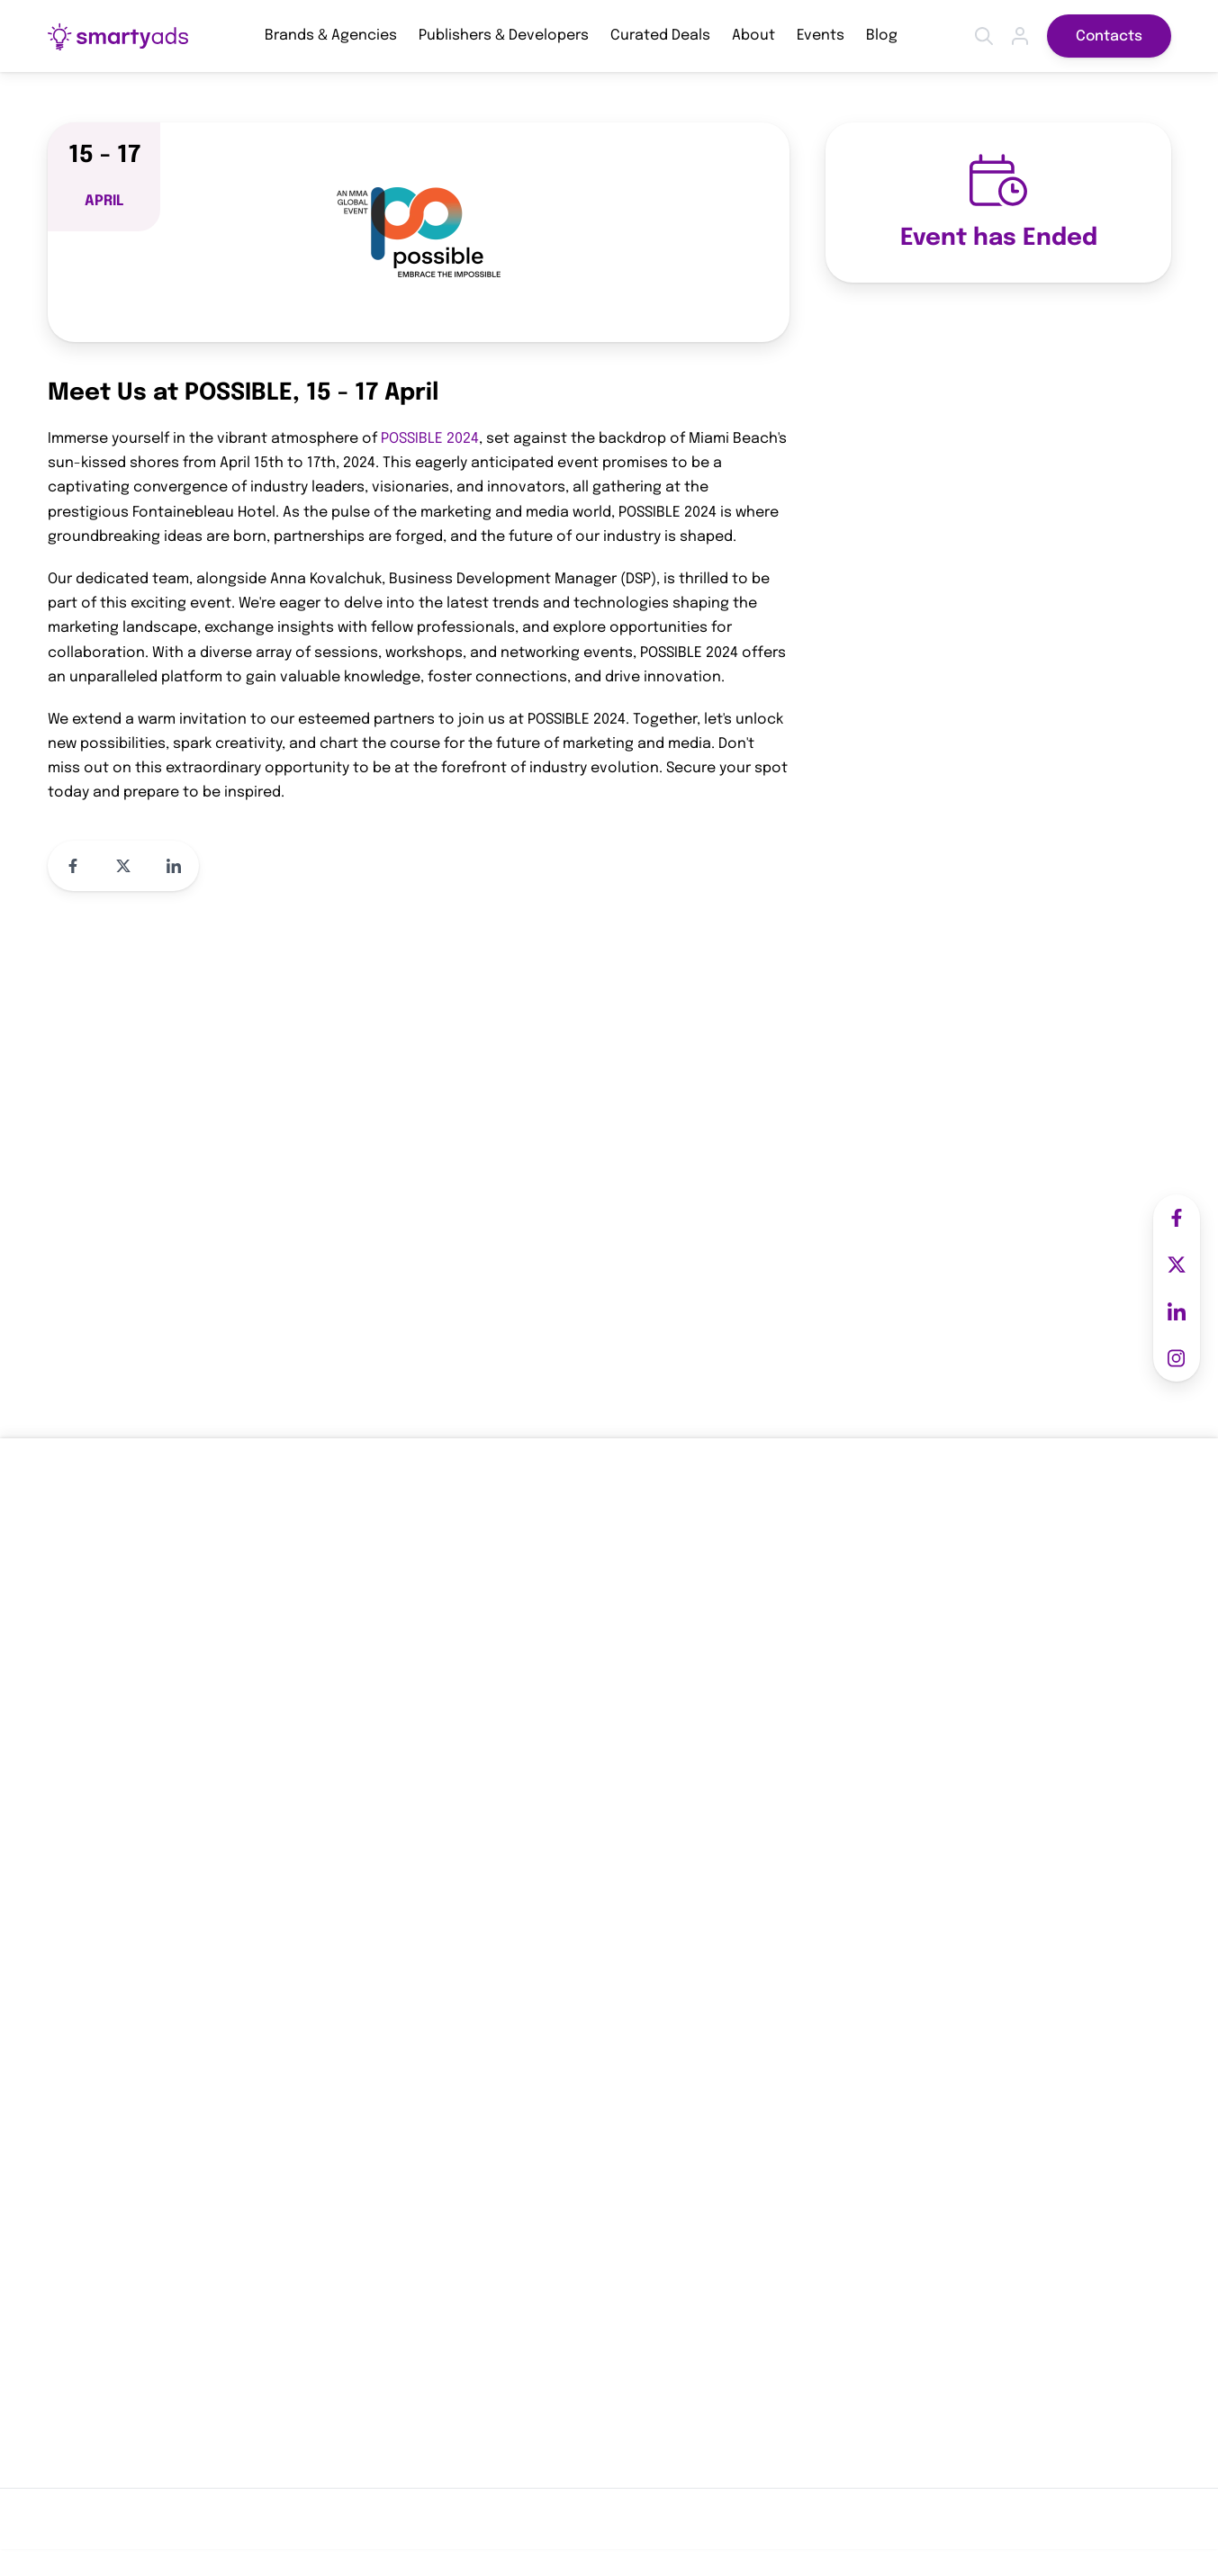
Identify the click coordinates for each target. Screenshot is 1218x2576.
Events (820, 35)
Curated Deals (660, 35)
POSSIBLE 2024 (430, 438)
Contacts (1109, 36)
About (753, 35)
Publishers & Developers (504, 35)
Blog (882, 35)
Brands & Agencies (331, 35)
